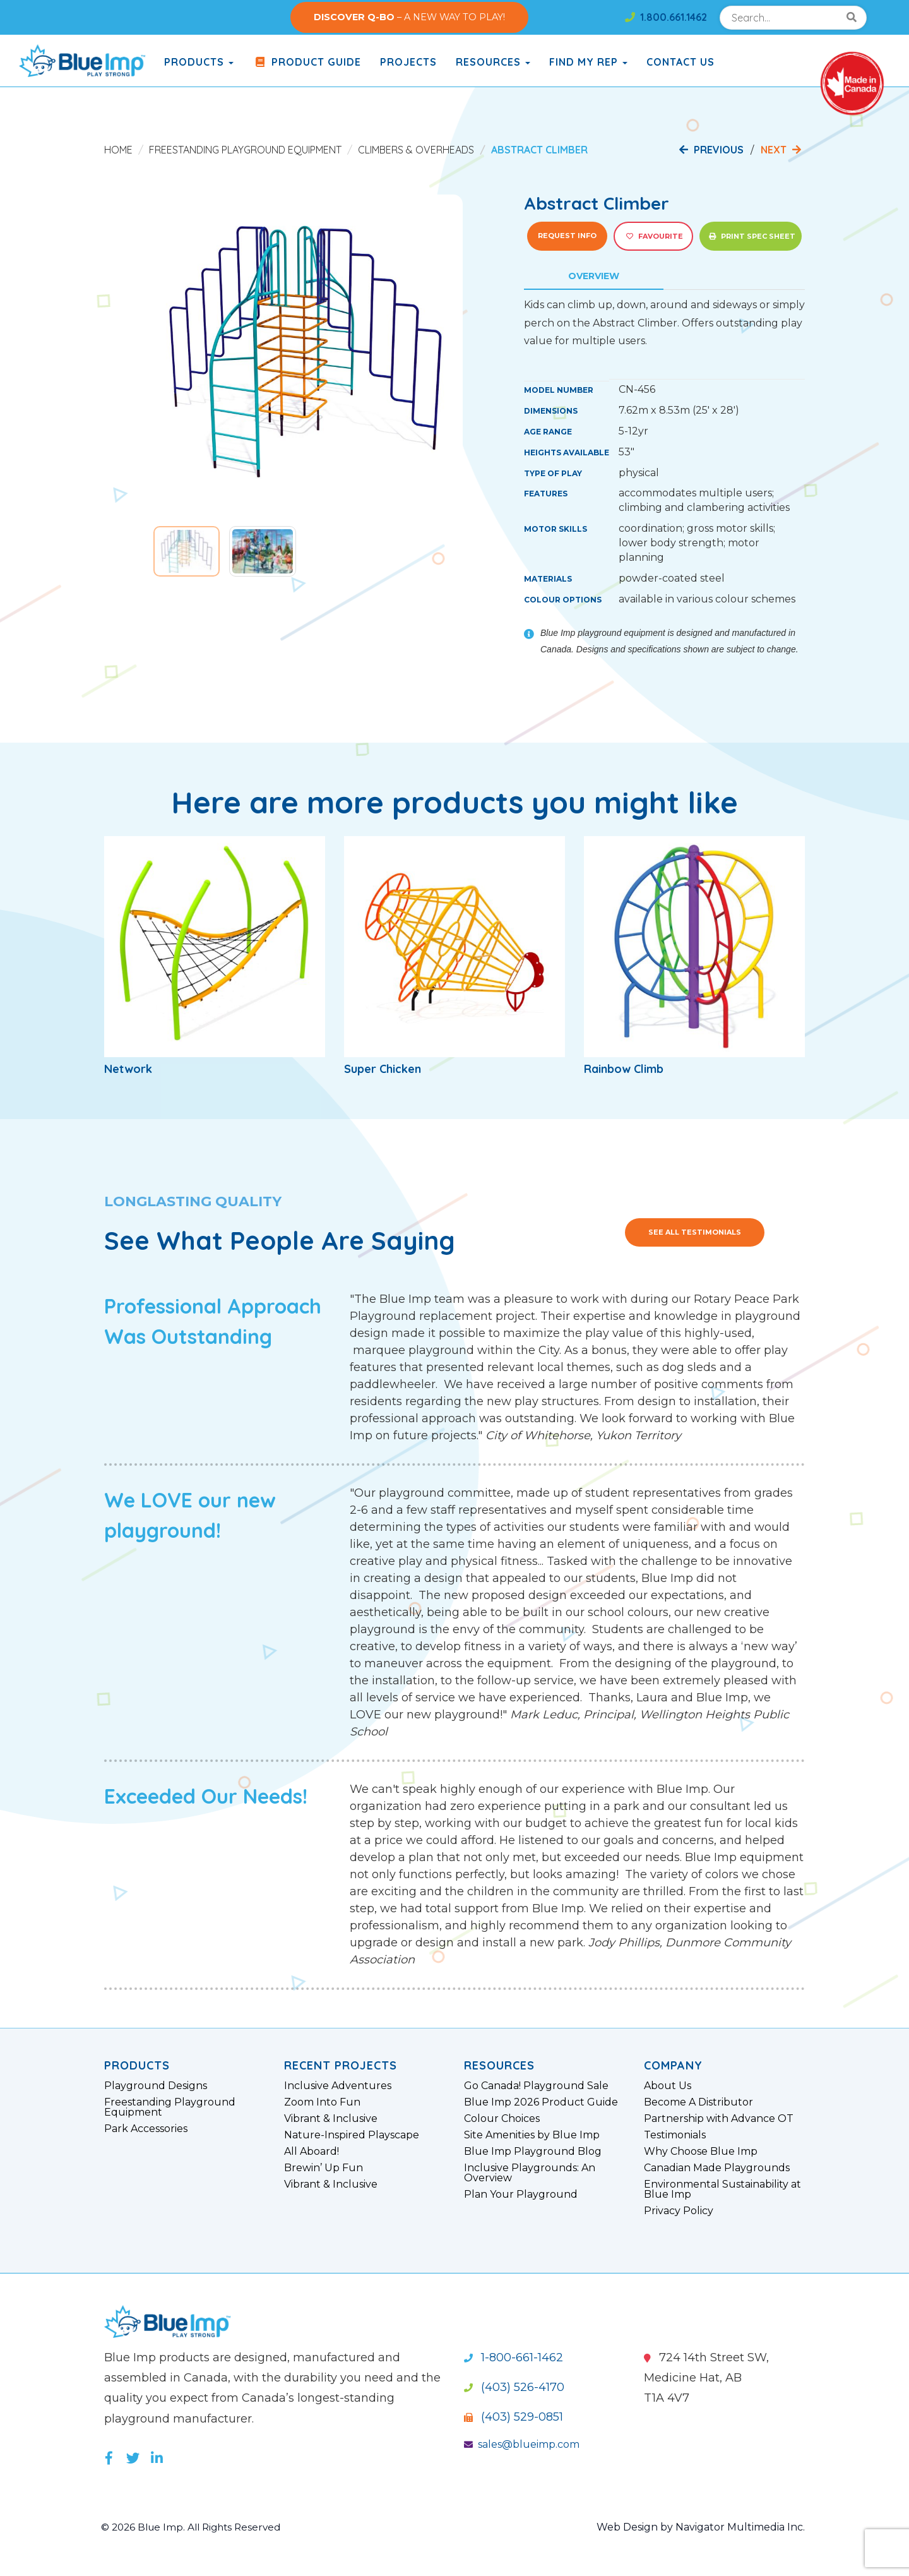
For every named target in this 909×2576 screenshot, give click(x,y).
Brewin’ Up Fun (323, 2168)
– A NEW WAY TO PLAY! (409, 17)
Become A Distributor (698, 2102)
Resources (493, 62)
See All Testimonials (694, 1232)
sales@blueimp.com (521, 2444)
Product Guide (306, 62)
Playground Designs (155, 2086)
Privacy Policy (678, 2211)
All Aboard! (311, 2152)
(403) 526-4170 (514, 2387)
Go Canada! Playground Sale (536, 2086)
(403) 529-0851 (513, 2417)
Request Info (567, 235)
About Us (667, 2086)
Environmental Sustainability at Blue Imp (722, 2189)
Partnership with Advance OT (718, 2119)
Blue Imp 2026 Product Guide (541, 2102)
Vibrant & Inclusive (330, 2119)
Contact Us (680, 62)
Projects (408, 62)
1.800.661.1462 (666, 17)
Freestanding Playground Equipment (245, 149)
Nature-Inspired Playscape (351, 2135)
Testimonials (675, 2135)
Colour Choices (502, 2119)
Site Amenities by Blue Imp (532, 2135)
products (199, 62)
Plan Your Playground (521, 2195)
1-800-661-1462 (513, 2357)
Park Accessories (145, 2129)
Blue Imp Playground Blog (533, 2152)
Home (118, 149)
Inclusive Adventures (337, 2086)
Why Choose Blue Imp (701, 2152)
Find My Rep (588, 62)
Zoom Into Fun (322, 2102)
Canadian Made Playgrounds (717, 2168)
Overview (593, 276)
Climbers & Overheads (416, 149)
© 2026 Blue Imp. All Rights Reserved (195, 2527)
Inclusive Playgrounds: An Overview (529, 2173)
